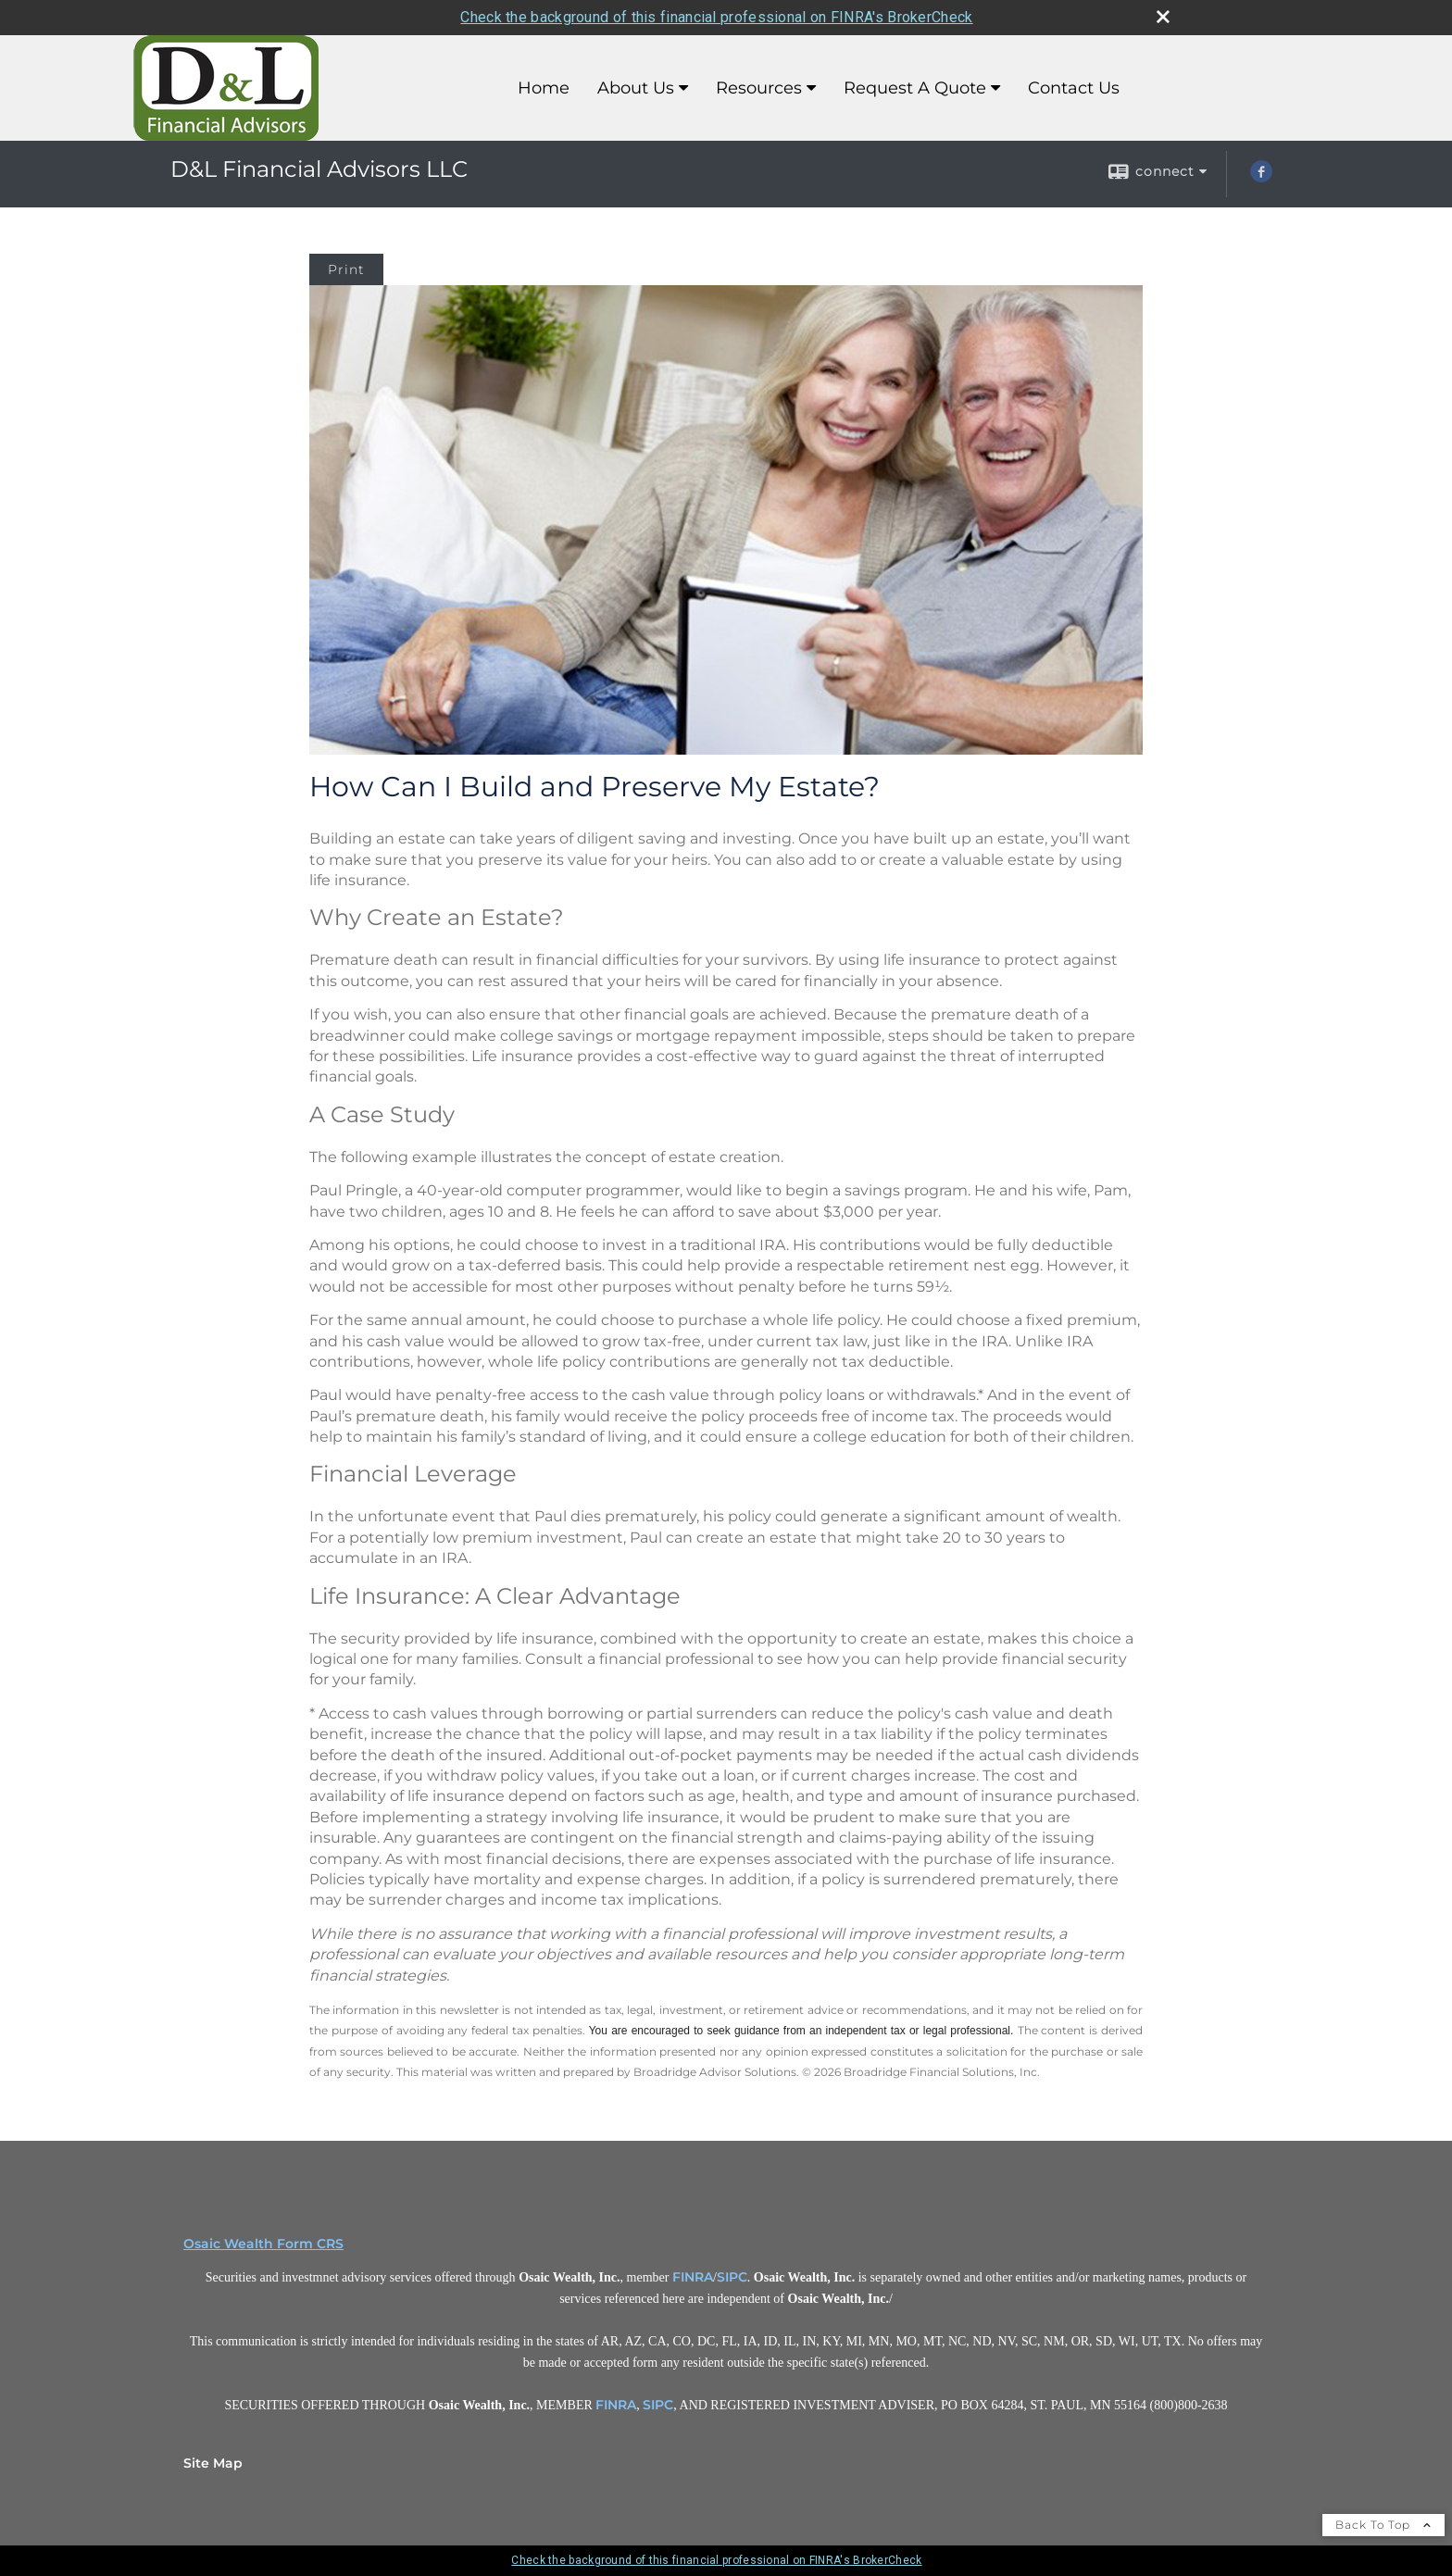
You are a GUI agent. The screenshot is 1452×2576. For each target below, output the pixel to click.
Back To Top (1383, 2525)
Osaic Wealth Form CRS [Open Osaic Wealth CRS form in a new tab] (263, 2243)
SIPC (732, 2277)
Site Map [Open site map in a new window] (213, 2463)
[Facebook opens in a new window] (1261, 177)
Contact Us (1074, 88)
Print (346, 269)
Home (544, 88)
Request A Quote (915, 88)
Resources (759, 88)
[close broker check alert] (1163, 16)
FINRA (692, 2277)
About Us (635, 88)
